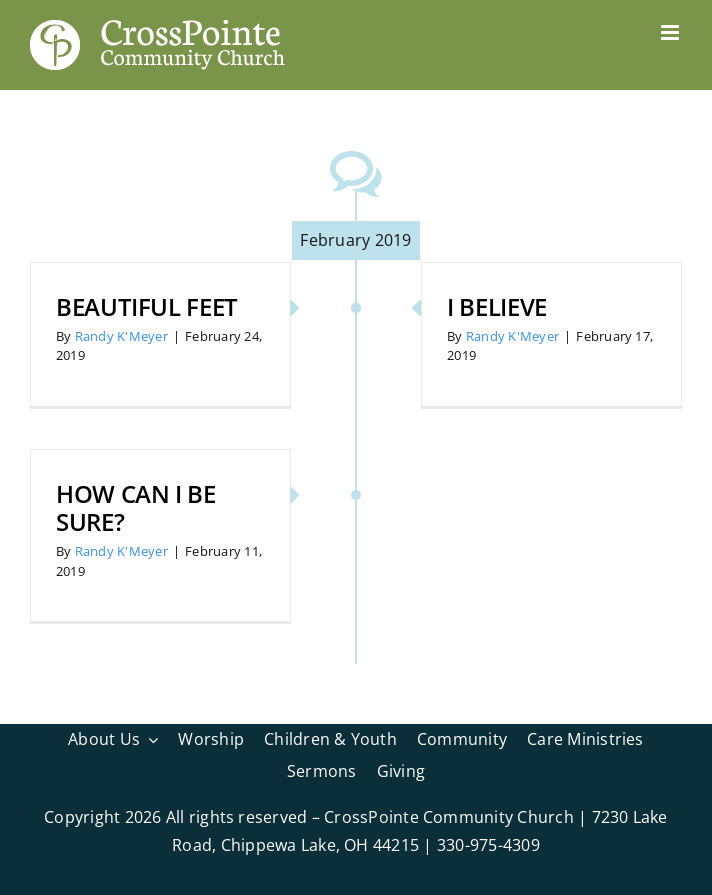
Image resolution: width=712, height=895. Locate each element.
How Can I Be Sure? (136, 508)
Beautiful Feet (147, 306)
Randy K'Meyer (121, 336)
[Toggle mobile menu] (671, 32)
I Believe (497, 306)
